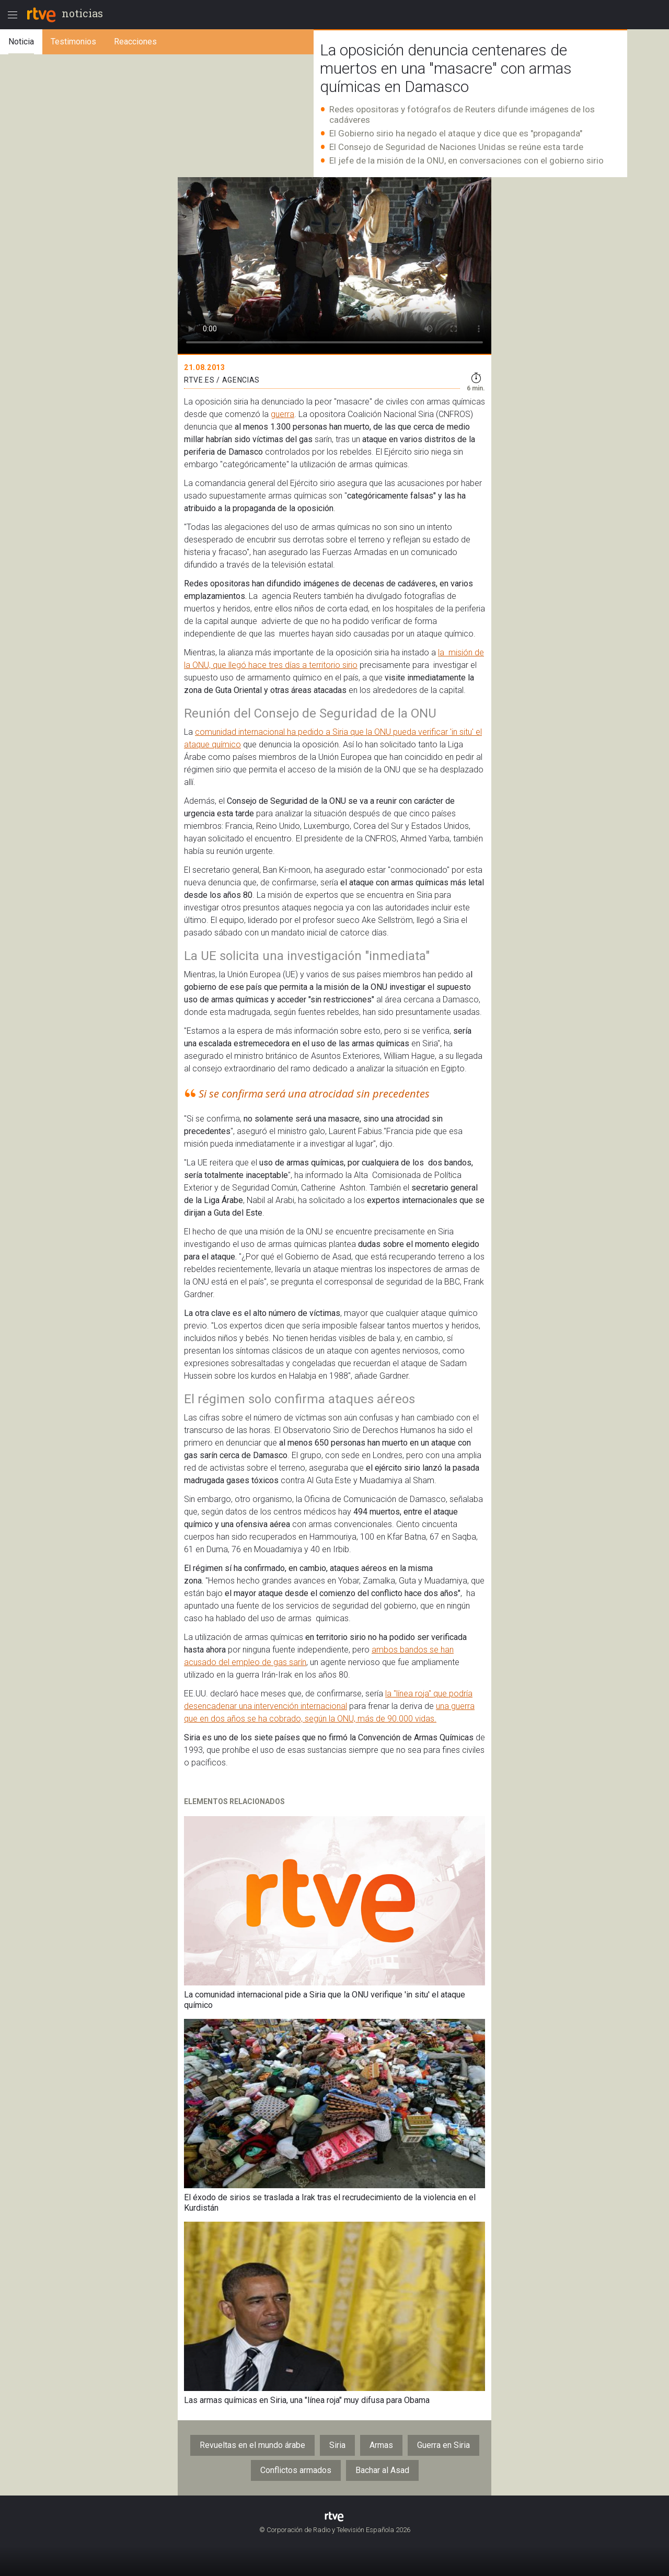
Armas (381, 2445)
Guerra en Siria (443, 2445)
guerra (282, 414)
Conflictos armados (295, 2470)
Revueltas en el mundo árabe (252, 2445)
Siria (337, 2445)
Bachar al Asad (382, 2470)
